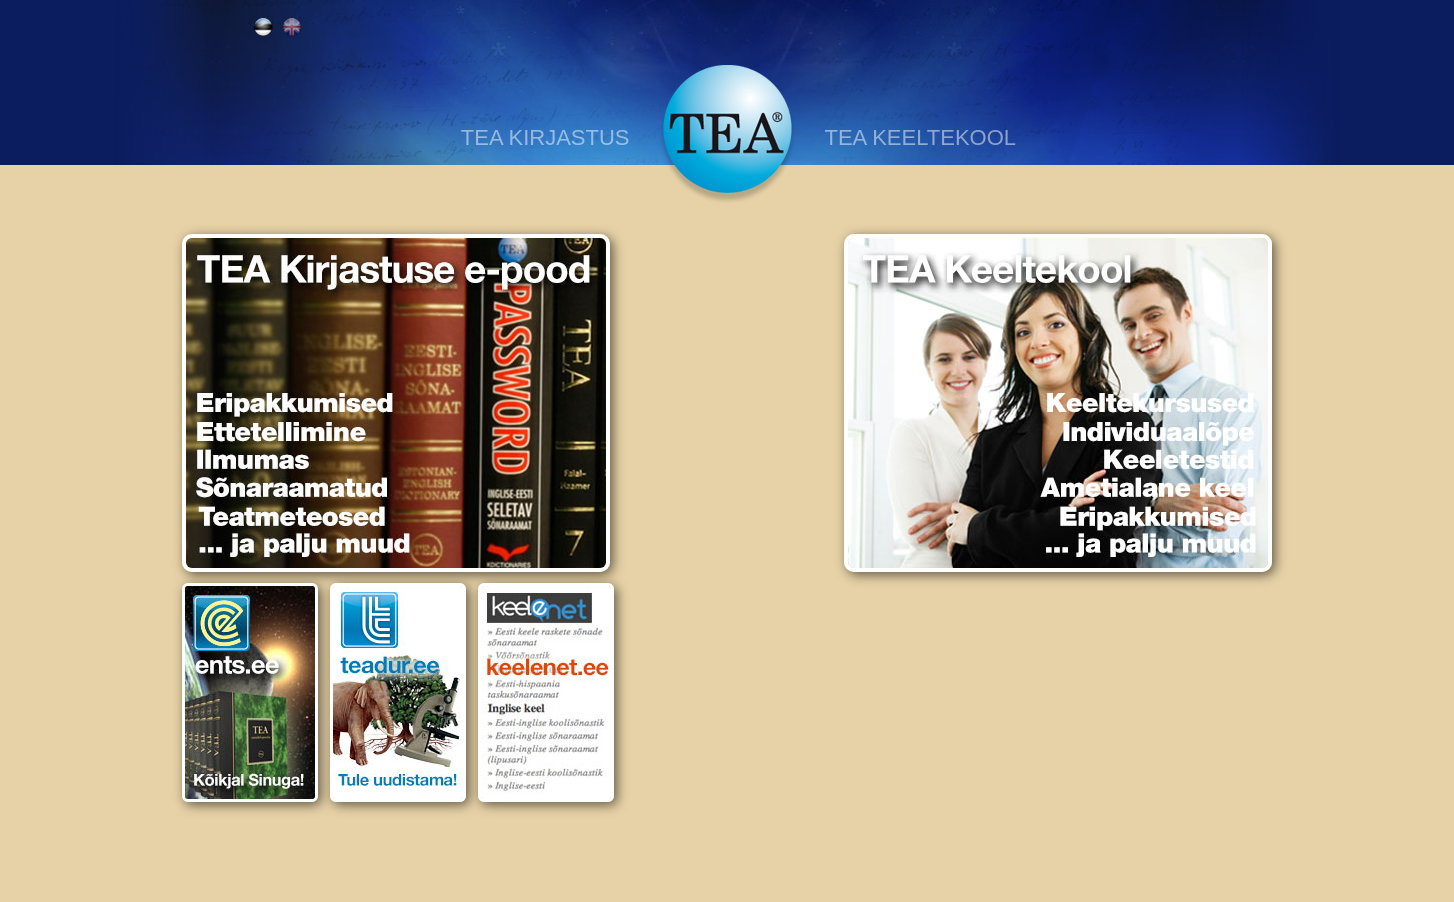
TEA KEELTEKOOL (921, 137)
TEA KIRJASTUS (545, 137)
